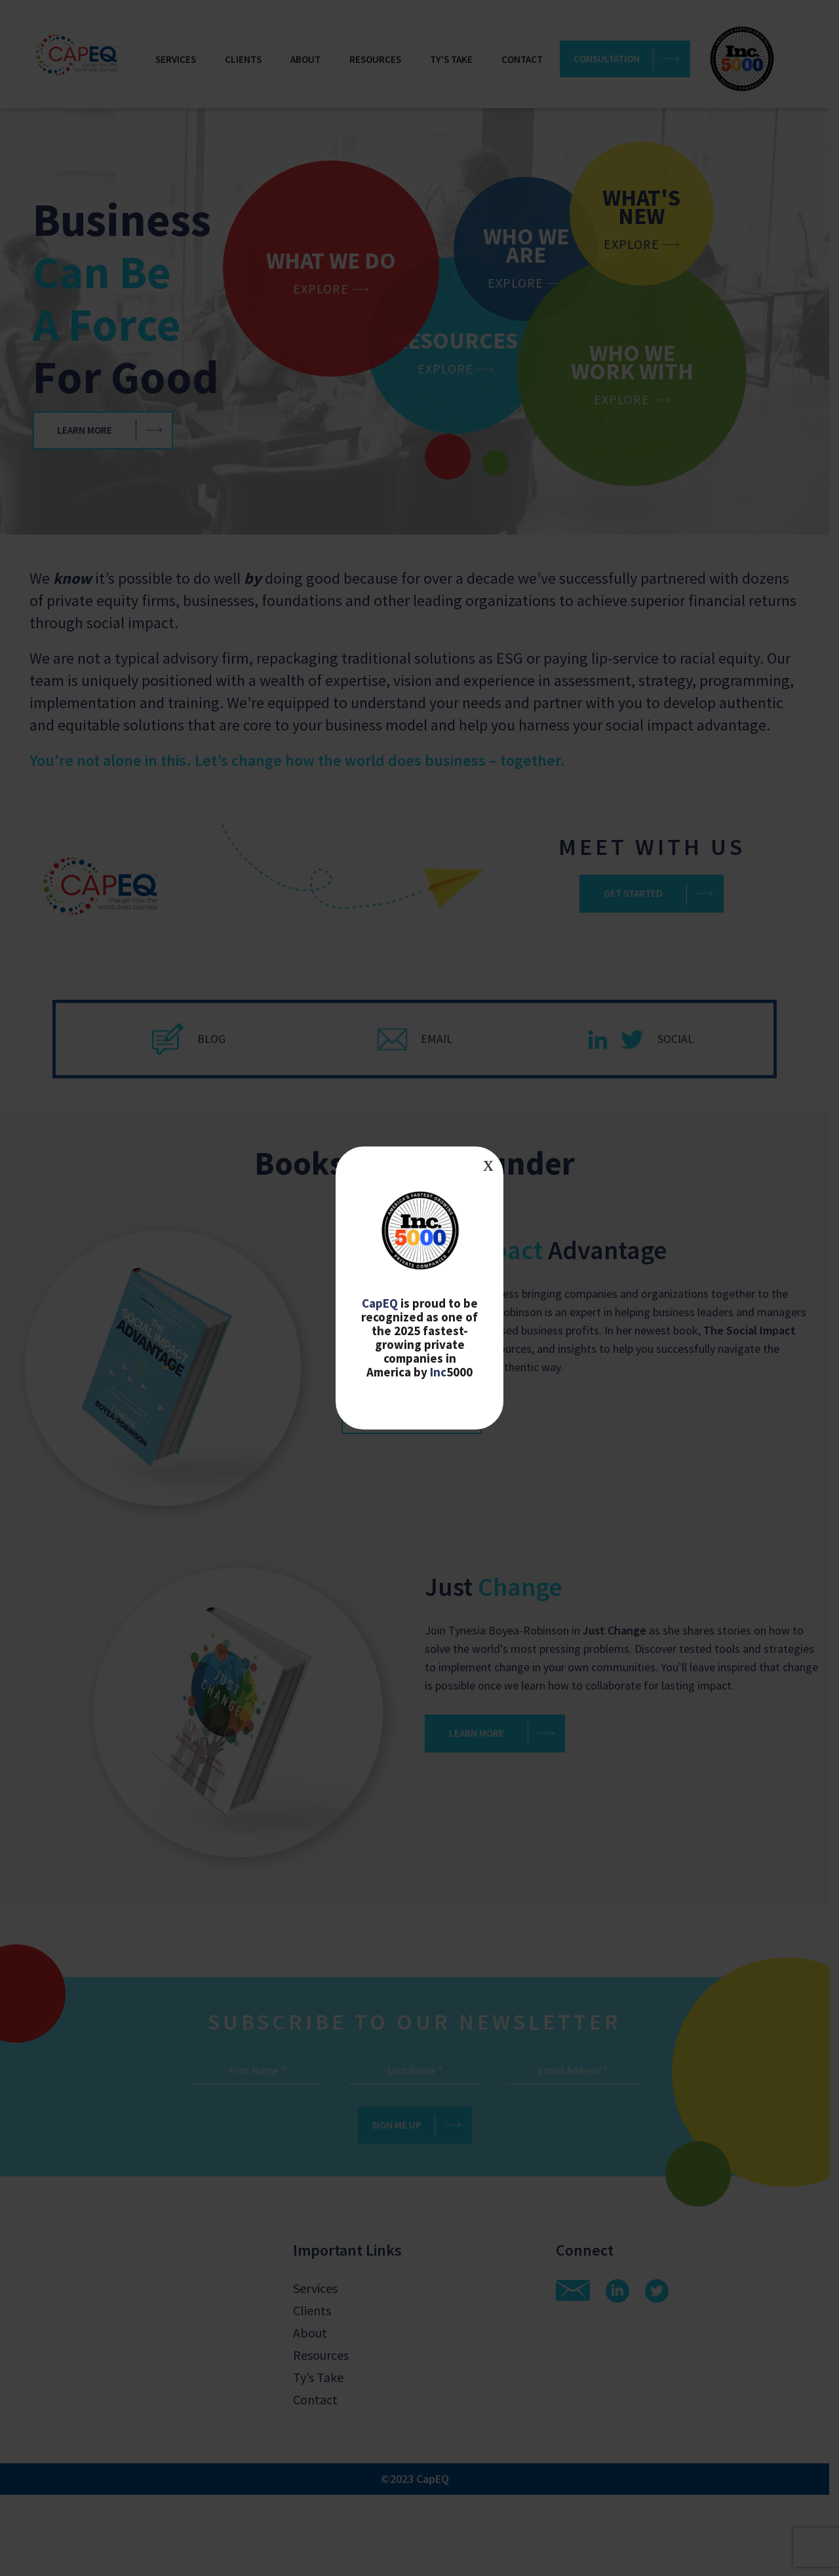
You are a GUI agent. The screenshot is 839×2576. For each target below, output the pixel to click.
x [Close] (488, 1163)
